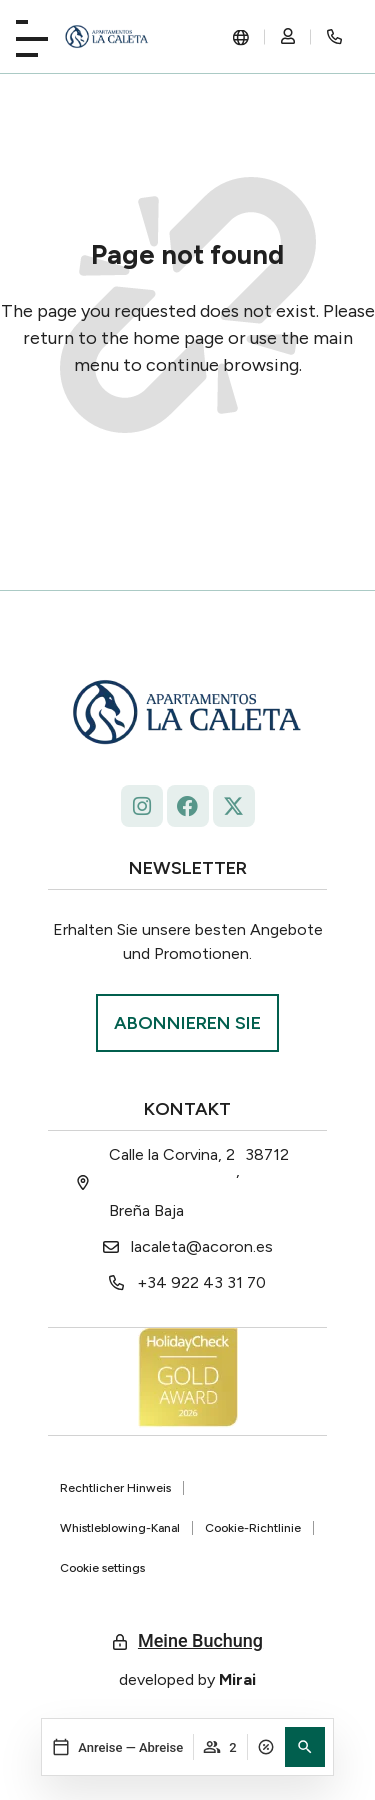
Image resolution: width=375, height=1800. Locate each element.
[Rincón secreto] (335, 37)
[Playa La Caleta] (32, 34)
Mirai (237, 1679)
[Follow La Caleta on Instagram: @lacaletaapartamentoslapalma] (142, 806)
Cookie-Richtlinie (253, 1528)
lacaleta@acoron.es (202, 1246)
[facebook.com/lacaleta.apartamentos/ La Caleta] (188, 806)
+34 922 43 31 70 (201, 1282)
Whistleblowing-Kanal (120, 1528)
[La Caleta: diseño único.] (107, 37)
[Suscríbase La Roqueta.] (187, 1023)
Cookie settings (102, 1568)
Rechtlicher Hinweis (115, 1488)
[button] (305, 1747)
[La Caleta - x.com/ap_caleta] (234, 806)
